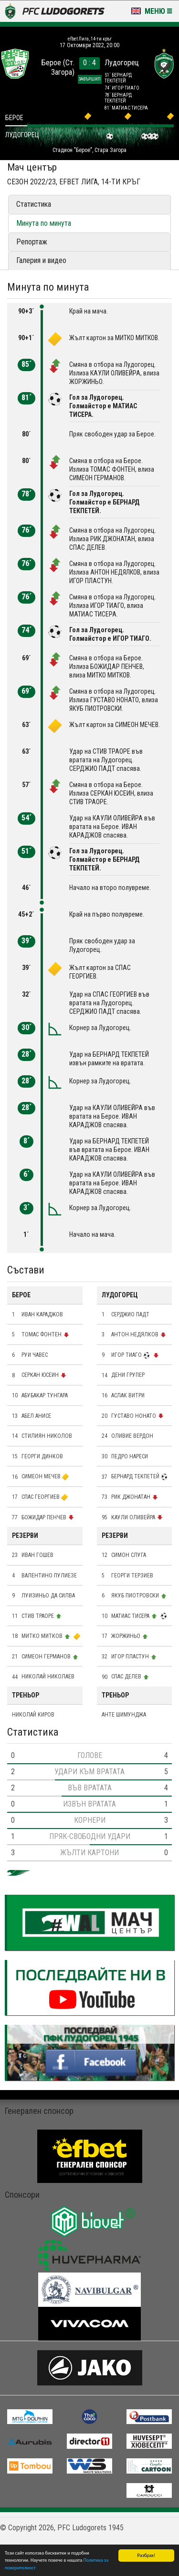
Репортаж (31, 241)
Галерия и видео (41, 260)
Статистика (33, 204)
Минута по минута (43, 223)
